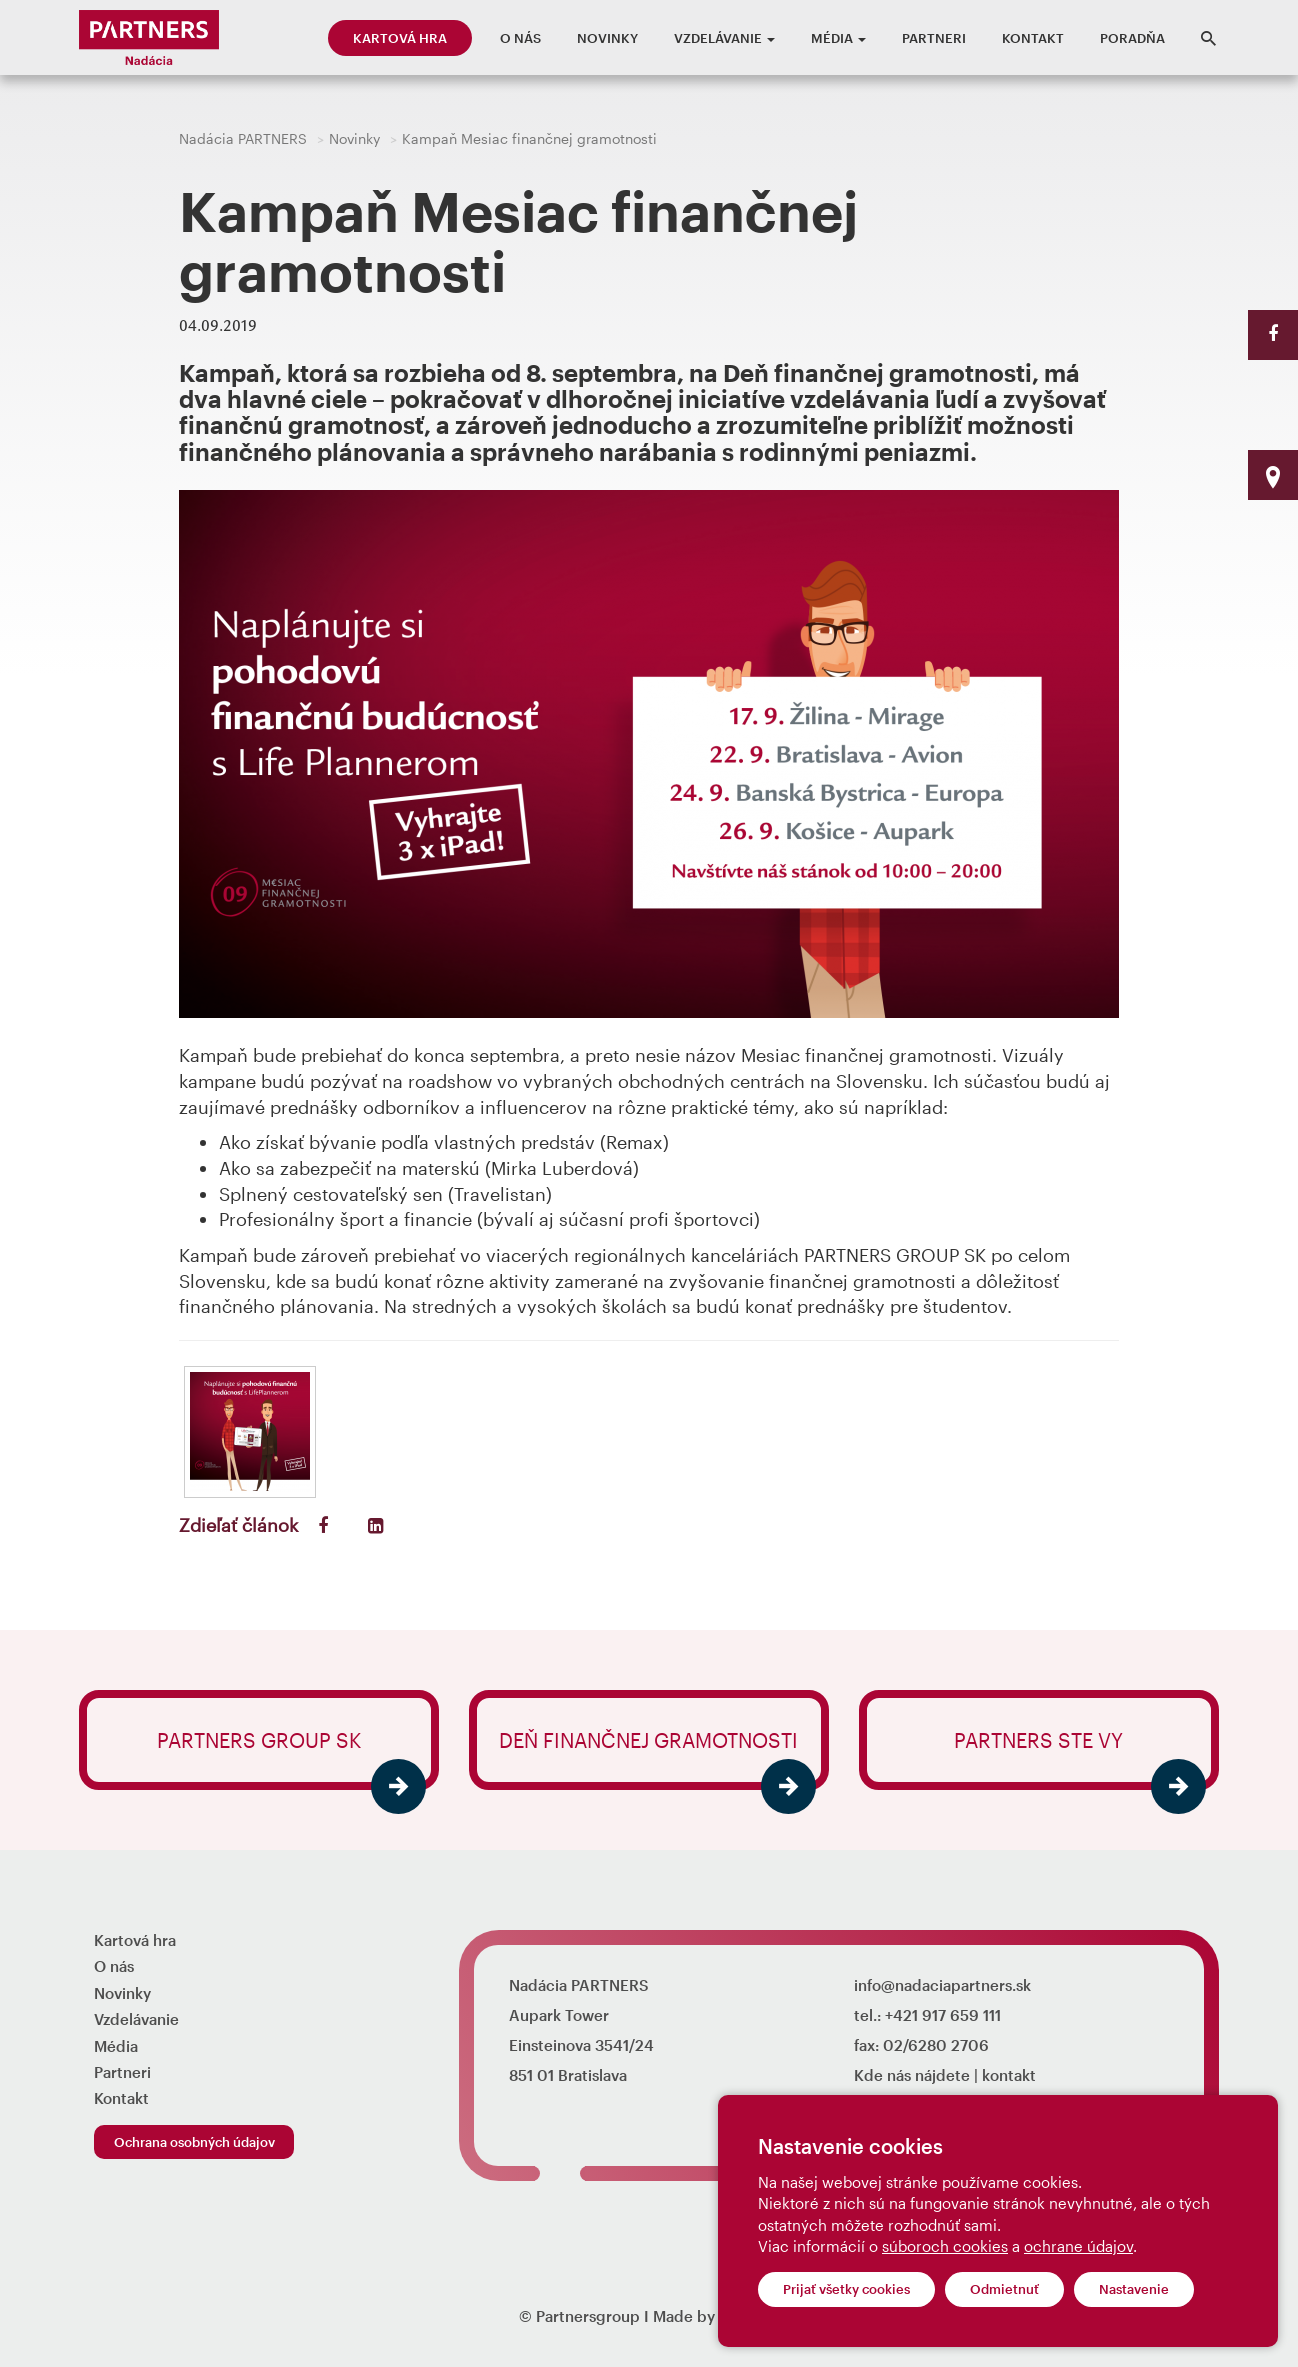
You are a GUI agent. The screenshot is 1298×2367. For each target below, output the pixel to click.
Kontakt (1033, 38)
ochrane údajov (1078, 2246)
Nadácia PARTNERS (243, 138)
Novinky (607, 38)
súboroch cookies (945, 2246)
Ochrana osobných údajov (194, 2142)
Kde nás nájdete (912, 2075)
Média (838, 38)
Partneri (934, 38)
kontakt (1009, 2075)
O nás (520, 38)
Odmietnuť (1004, 2289)
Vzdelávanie (724, 38)
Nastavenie (1134, 2289)
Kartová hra (400, 38)
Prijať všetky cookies (846, 2289)
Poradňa (1132, 38)
